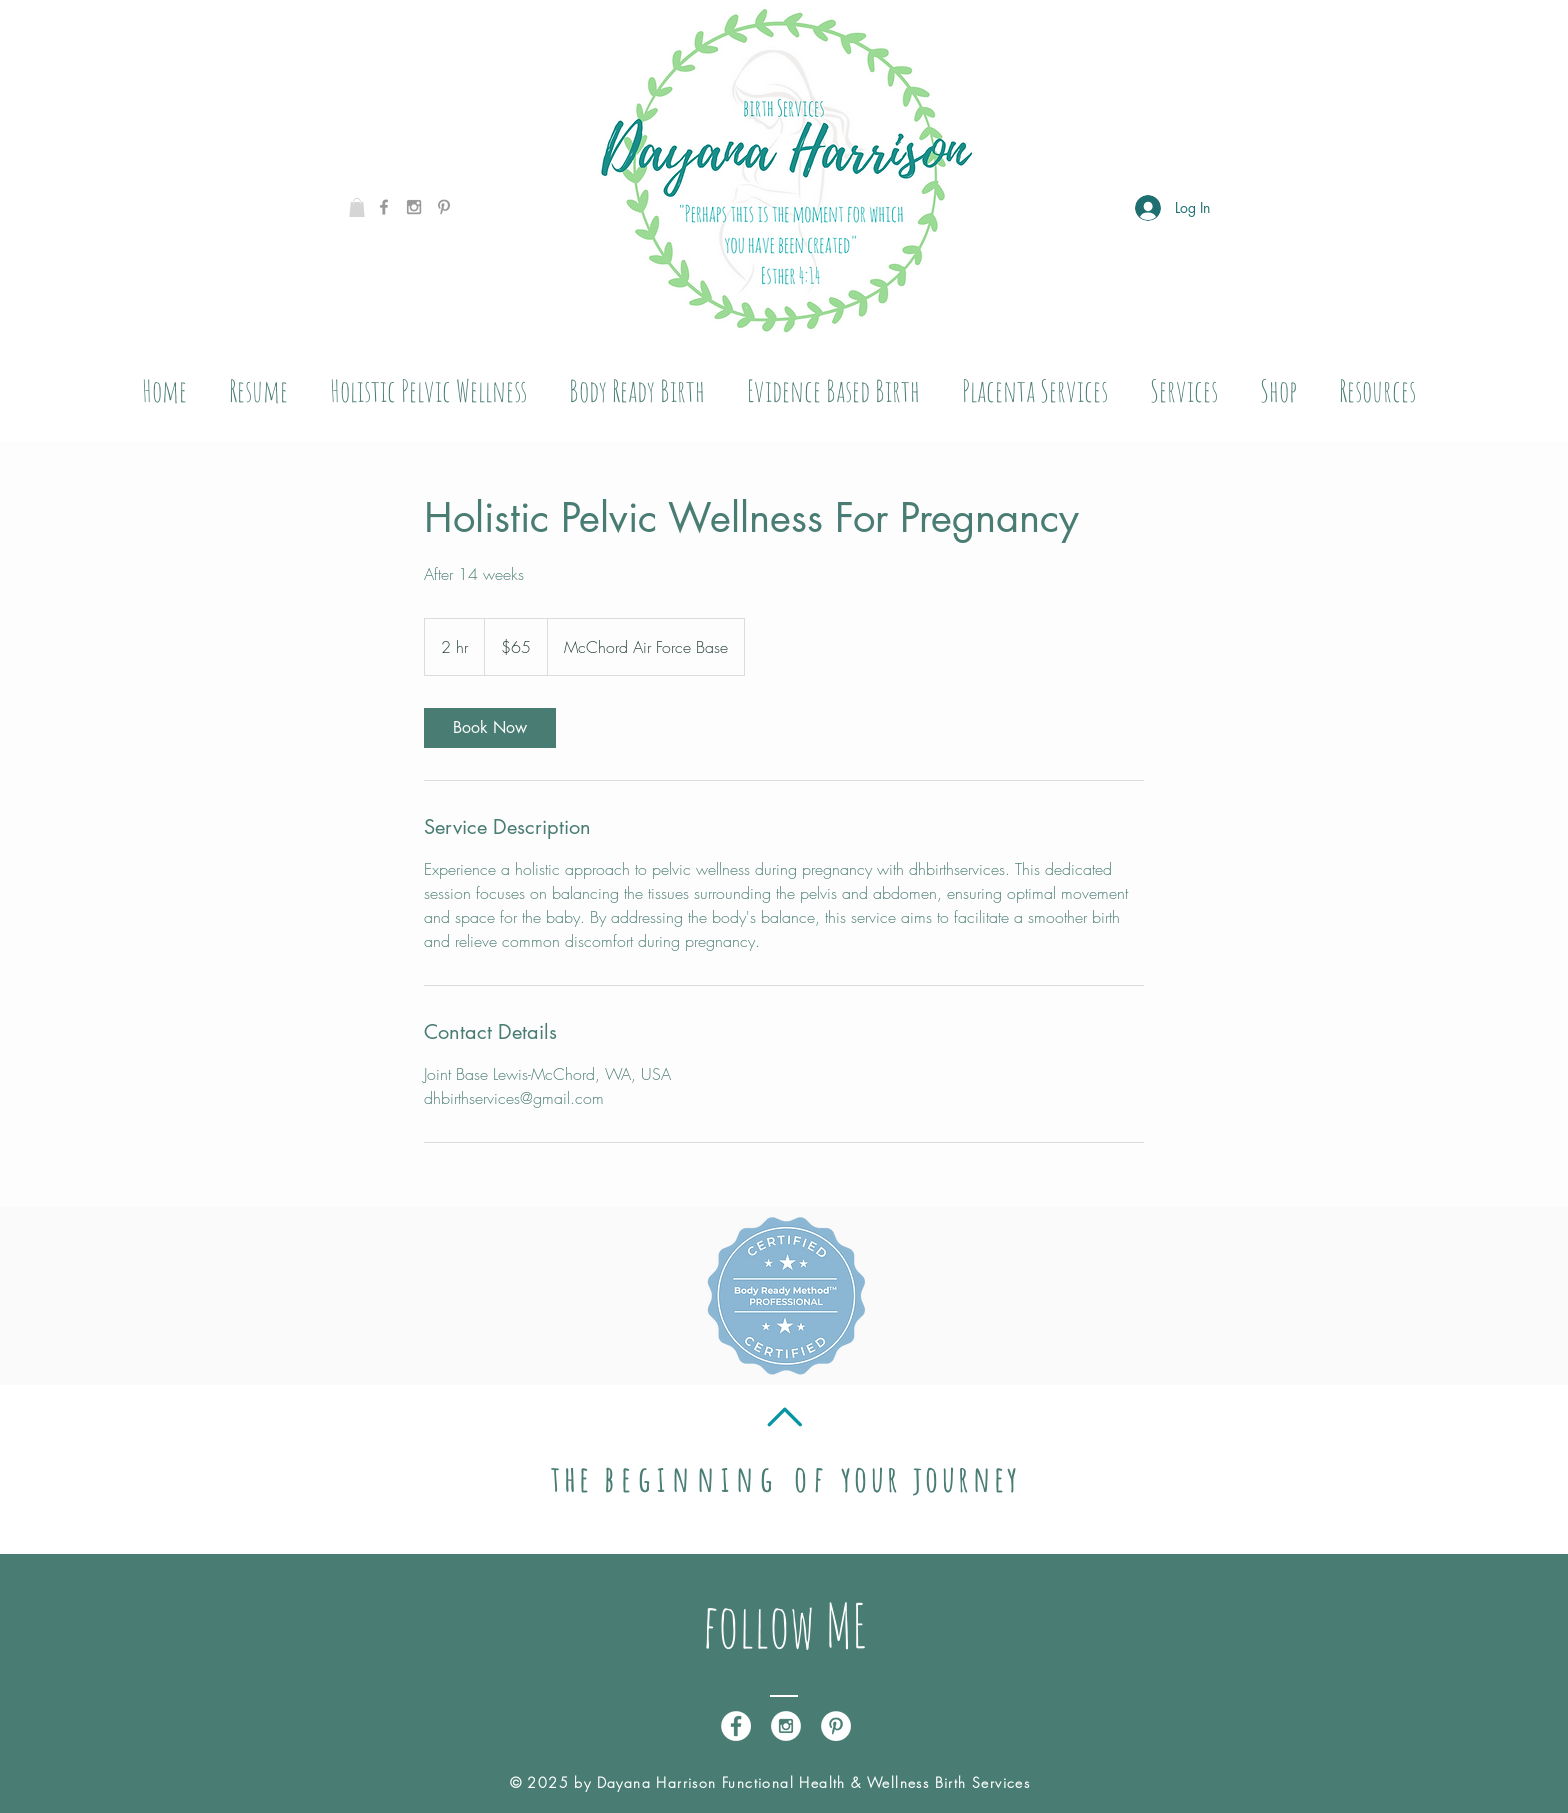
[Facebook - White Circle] (736, 1726)
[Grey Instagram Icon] (414, 207)
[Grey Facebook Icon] (384, 207)
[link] (490, 728)
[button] (357, 207)
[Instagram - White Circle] (786, 1726)
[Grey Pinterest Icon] (444, 207)
